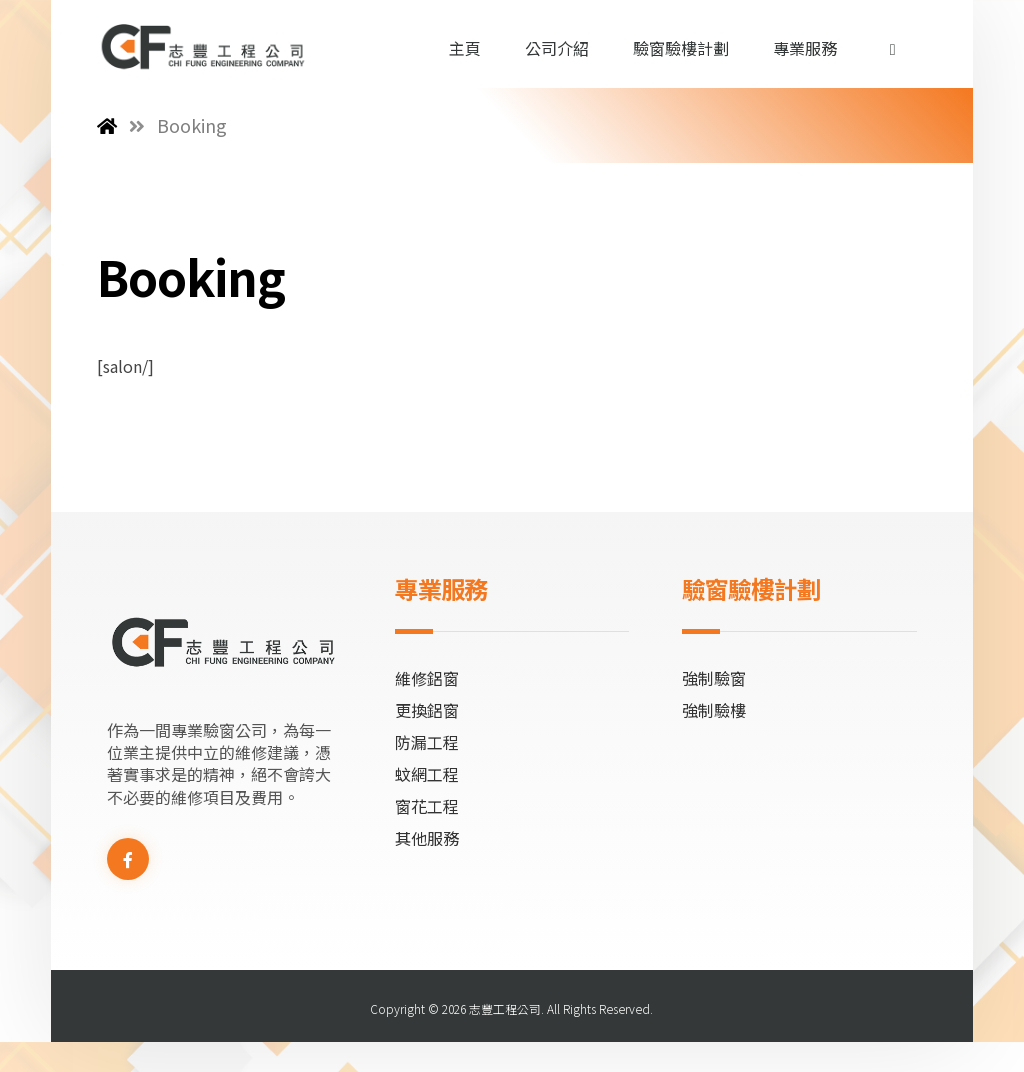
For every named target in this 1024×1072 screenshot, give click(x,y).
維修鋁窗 (427, 678)
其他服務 (427, 838)
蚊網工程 (427, 774)
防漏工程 (427, 742)
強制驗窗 (714, 678)
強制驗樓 (714, 710)
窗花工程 (427, 806)
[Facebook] (128, 859)
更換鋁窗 (427, 710)
